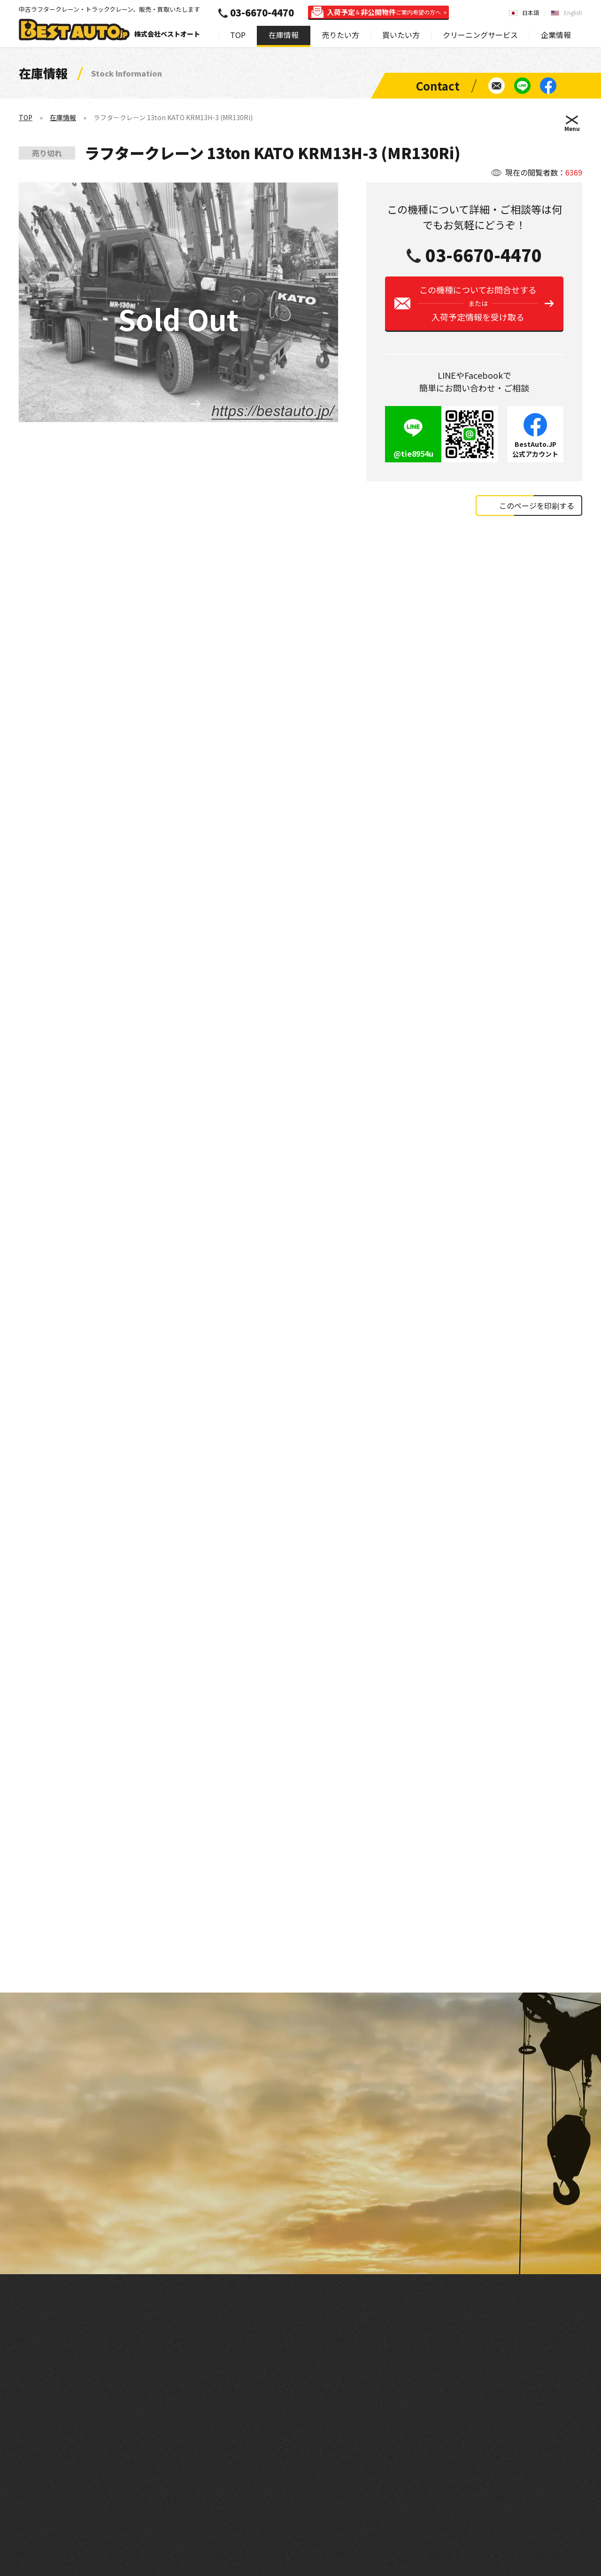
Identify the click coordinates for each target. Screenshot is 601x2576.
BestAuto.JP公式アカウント (535, 456)
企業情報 (556, 34)
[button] (196, 406)
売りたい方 (340, 34)
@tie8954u (413, 460)
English (573, 12)
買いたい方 (401, 34)
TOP (238, 34)
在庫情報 (284, 34)
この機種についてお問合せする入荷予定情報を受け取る (478, 310)
